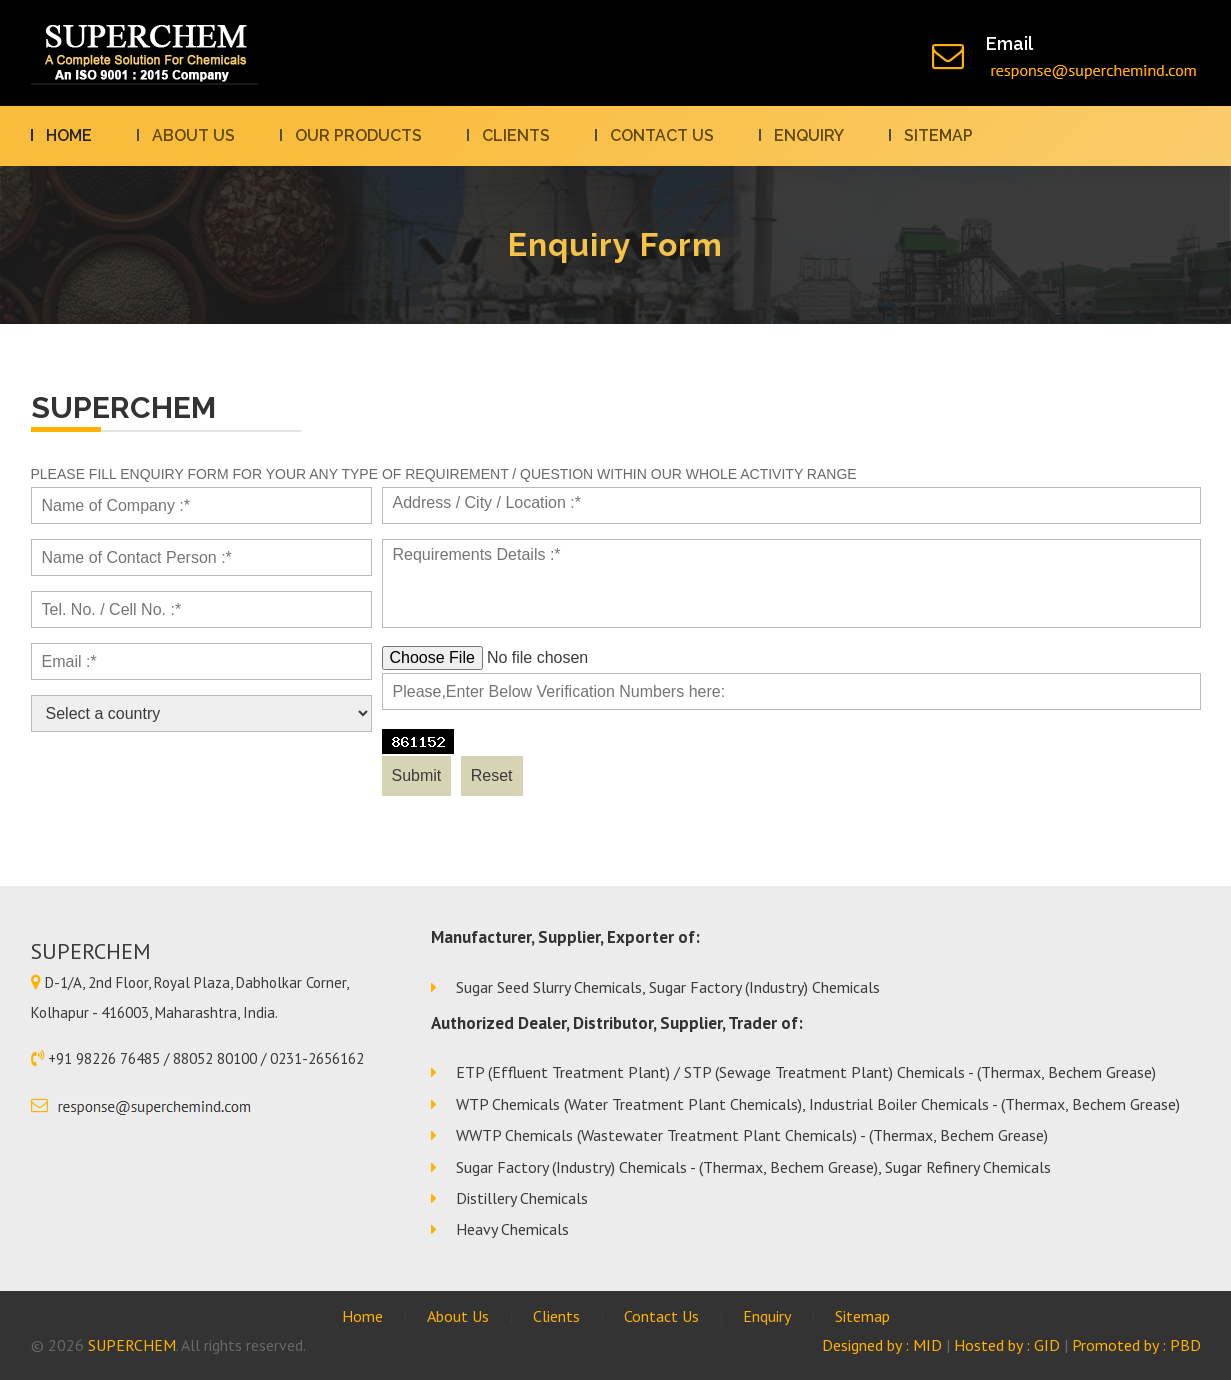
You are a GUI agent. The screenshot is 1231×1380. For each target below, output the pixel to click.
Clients (516, 135)
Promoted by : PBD (1136, 1345)
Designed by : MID (882, 1345)
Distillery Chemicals (522, 1198)
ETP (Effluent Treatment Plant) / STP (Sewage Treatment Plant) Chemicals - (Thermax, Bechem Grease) (806, 1072)
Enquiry (809, 135)
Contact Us (661, 1316)
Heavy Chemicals (512, 1229)
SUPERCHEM (132, 1345)
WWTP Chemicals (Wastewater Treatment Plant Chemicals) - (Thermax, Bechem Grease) (752, 1135)
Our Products (358, 135)
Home (69, 135)
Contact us (662, 135)
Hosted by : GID (1007, 1345)
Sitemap (938, 135)
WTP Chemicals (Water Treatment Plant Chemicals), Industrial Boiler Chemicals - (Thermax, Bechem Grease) (818, 1104)
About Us (193, 135)
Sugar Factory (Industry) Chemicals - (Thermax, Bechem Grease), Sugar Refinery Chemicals (753, 1167)
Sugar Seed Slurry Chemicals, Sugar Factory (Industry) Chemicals (668, 987)
